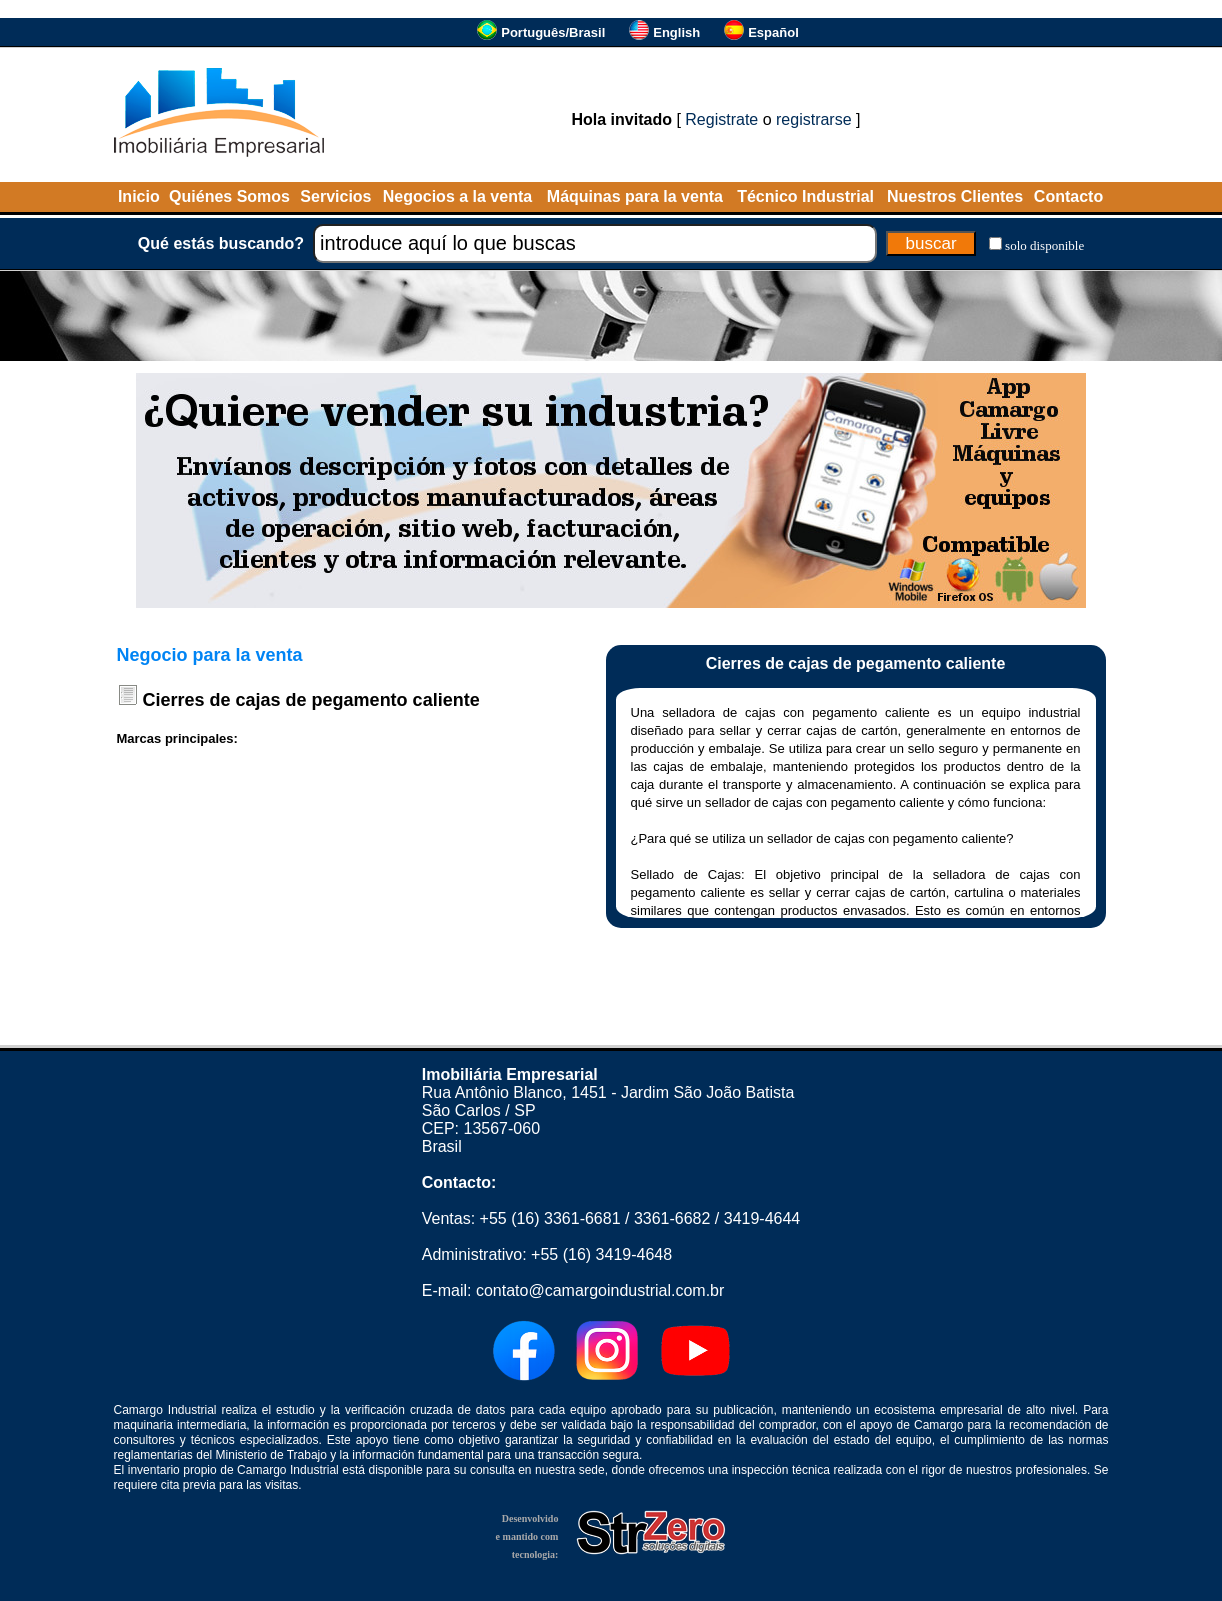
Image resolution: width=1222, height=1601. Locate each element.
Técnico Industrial (805, 196)
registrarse (814, 119)
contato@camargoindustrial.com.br (600, 1290)
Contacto (1068, 196)
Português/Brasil (553, 32)
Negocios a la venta (457, 196)
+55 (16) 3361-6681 (550, 1218)
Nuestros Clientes (955, 196)
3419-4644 (762, 1218)
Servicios (335, 196)
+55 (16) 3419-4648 (601, 1254)
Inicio (139, 196)
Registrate (721, 119)
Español (773, 32)
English (676, 32)
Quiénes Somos (229, 196)
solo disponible (1044, 245)
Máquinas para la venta (635, 196)
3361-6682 (672, 1218)
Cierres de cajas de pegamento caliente (311, 700)
